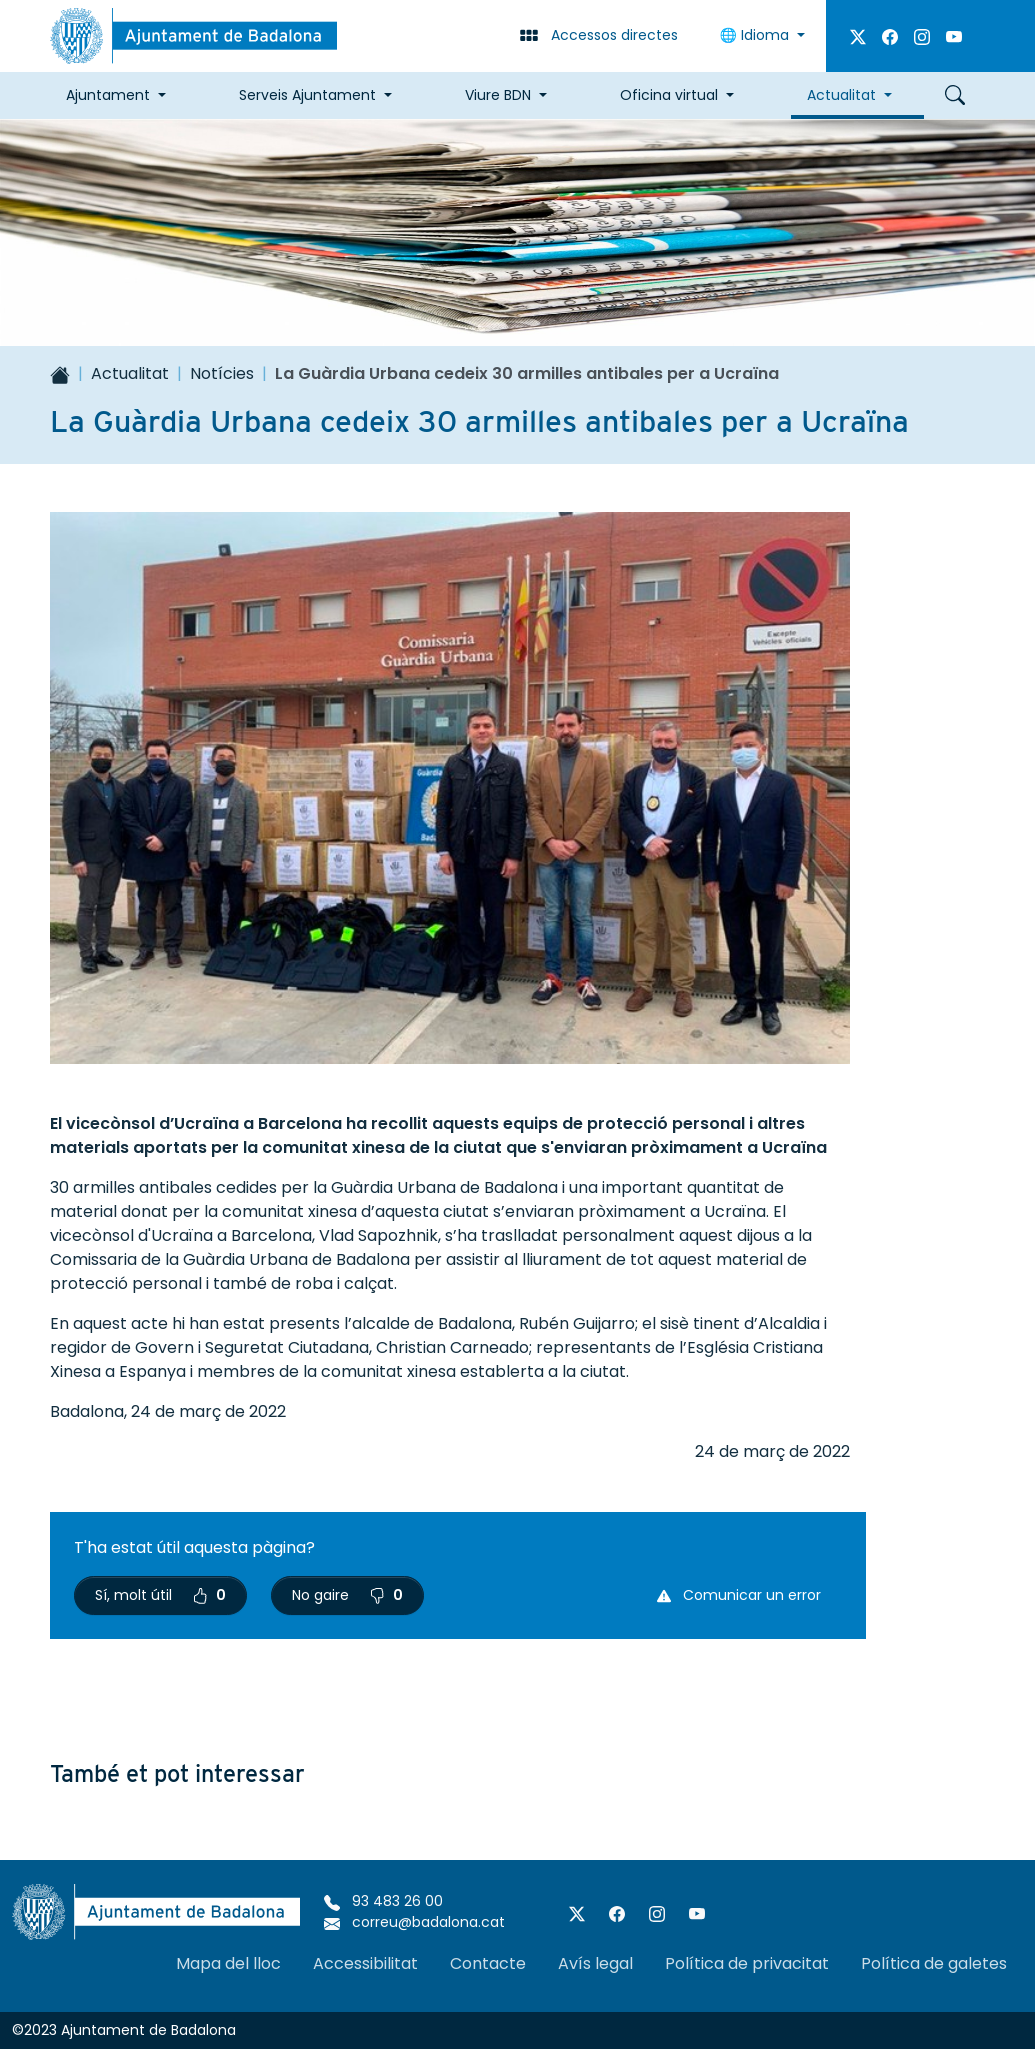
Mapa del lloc (228, 1963)
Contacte (488, 1963)
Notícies (222, 373)
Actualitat (130, 373)
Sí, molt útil (160, 1595)
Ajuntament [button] (108, 95)
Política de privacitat (747, 1963)
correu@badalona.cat (414, 1922)
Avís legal (595, 1963)
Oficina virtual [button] (669, 95)
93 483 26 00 (383, 1901)
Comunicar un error (739, 1595)
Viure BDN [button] (498, 95)
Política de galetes (934, 1963)
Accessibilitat (365, 1963)
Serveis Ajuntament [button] (307, 95)
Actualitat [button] (841, 95)
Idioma (756, 35)
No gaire (347, 1595)
